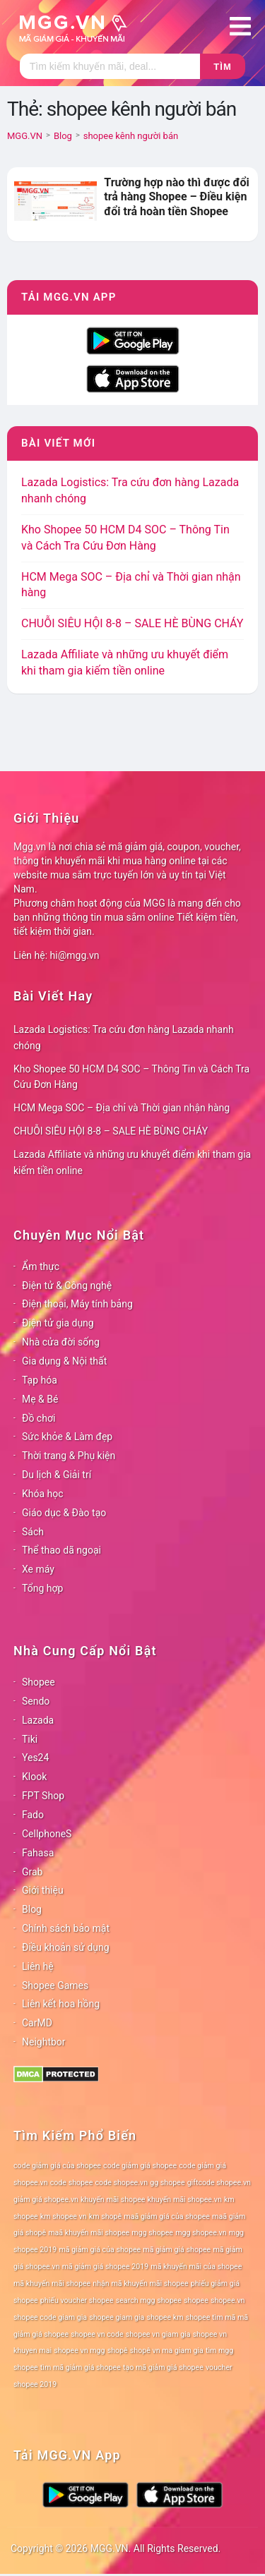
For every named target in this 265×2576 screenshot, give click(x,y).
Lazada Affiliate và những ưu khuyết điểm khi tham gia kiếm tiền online (132, 1162)
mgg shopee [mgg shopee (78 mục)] (152, 2232)
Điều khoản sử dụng (66, 1947)
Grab (32, 1871)
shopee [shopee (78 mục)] (196, 2300)
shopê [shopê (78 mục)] (117, 2350)
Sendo (35, 1701)
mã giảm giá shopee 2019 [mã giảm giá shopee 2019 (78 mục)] (105, 2266)
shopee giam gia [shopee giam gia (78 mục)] (116, 2317)
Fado (33, 1814)
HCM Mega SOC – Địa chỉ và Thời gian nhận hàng (121, 1107)
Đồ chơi (38, 1418)
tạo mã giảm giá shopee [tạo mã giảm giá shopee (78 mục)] (163, 2367)
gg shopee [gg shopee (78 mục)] (167, 2182)
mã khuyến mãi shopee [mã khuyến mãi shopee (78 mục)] (51, 2283)
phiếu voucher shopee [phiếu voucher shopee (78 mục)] (77, 2300)
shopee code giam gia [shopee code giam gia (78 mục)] (50, 2317)
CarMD (37, 2022)
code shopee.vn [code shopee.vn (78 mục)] (121, 2182)
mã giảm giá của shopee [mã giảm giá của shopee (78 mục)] (100, 2249)
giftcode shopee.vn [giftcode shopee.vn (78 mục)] (219, 2182)
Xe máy (38, 1569)
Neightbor (44, 2042)
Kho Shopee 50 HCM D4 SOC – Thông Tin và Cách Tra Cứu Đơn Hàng (131, 1077)
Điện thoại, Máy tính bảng (77, 1304)
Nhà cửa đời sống (61, 1342)
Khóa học (43, 1493)
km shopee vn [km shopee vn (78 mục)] (63, 2216)
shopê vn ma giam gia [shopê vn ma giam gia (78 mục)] (167, 2350)
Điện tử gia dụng (58, 1323)
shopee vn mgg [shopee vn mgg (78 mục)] (79, 2350)
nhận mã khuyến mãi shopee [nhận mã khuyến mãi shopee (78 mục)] (140, 2283)
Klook (34, 1776)
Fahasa (38, 1852)
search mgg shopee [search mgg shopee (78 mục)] (149, 2300)
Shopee (38, 1682)
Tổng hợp (42, 1588)
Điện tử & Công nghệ (67, 1285)
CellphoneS (46, 1833)
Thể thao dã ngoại (61, 1550)
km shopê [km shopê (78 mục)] (105, 2216)
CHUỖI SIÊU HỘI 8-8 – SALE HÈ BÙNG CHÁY (132, 623)
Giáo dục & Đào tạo (64, 1512)
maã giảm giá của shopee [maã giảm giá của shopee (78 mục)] (167, 2216)
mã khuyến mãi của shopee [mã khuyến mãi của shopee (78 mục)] (196, 2266)
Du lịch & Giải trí (56, 1474)
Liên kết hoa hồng (61, 2003)
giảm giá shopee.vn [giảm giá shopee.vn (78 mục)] (45, 2199)
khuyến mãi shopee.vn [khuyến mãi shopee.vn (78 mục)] (185, 2199)
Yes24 (35, 1757)
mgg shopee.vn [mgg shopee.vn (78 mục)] (201, 2232)
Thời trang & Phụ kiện (68, 1455)
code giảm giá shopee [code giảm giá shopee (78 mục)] (140, 2165)
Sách (33, 1531)
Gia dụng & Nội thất (64, 1361)
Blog (32, 1909)
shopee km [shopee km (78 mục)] (164, 2317)
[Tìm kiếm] (110, 66)
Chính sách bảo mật (66, 1928)
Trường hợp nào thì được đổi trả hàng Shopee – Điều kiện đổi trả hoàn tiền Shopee (176, 197)
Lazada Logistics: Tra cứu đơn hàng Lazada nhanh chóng (123, 1037)
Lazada (38, 1720)
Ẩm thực (40, 1266)
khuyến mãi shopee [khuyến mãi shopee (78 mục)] (113, 2199)
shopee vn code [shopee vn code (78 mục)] (97, 2334)
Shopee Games (55, 1985)
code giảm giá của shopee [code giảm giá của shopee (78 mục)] (57, 2165)
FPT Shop (43, 1795)
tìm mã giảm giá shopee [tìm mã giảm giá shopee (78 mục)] (80, 2367)
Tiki (29, 1739)
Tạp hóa (39, 1380)
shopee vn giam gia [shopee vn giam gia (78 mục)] (158, 2334)
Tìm (222, 66)
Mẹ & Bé (40, 1399)
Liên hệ (38, 1966)
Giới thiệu (43, 1890)
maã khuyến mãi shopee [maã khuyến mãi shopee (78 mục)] (88, 2232)
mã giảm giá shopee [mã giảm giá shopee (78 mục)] (177, 2249)
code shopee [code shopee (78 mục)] (71, 2182)
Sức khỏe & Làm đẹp (67, 1436)
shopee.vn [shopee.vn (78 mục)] (228, 2300)
